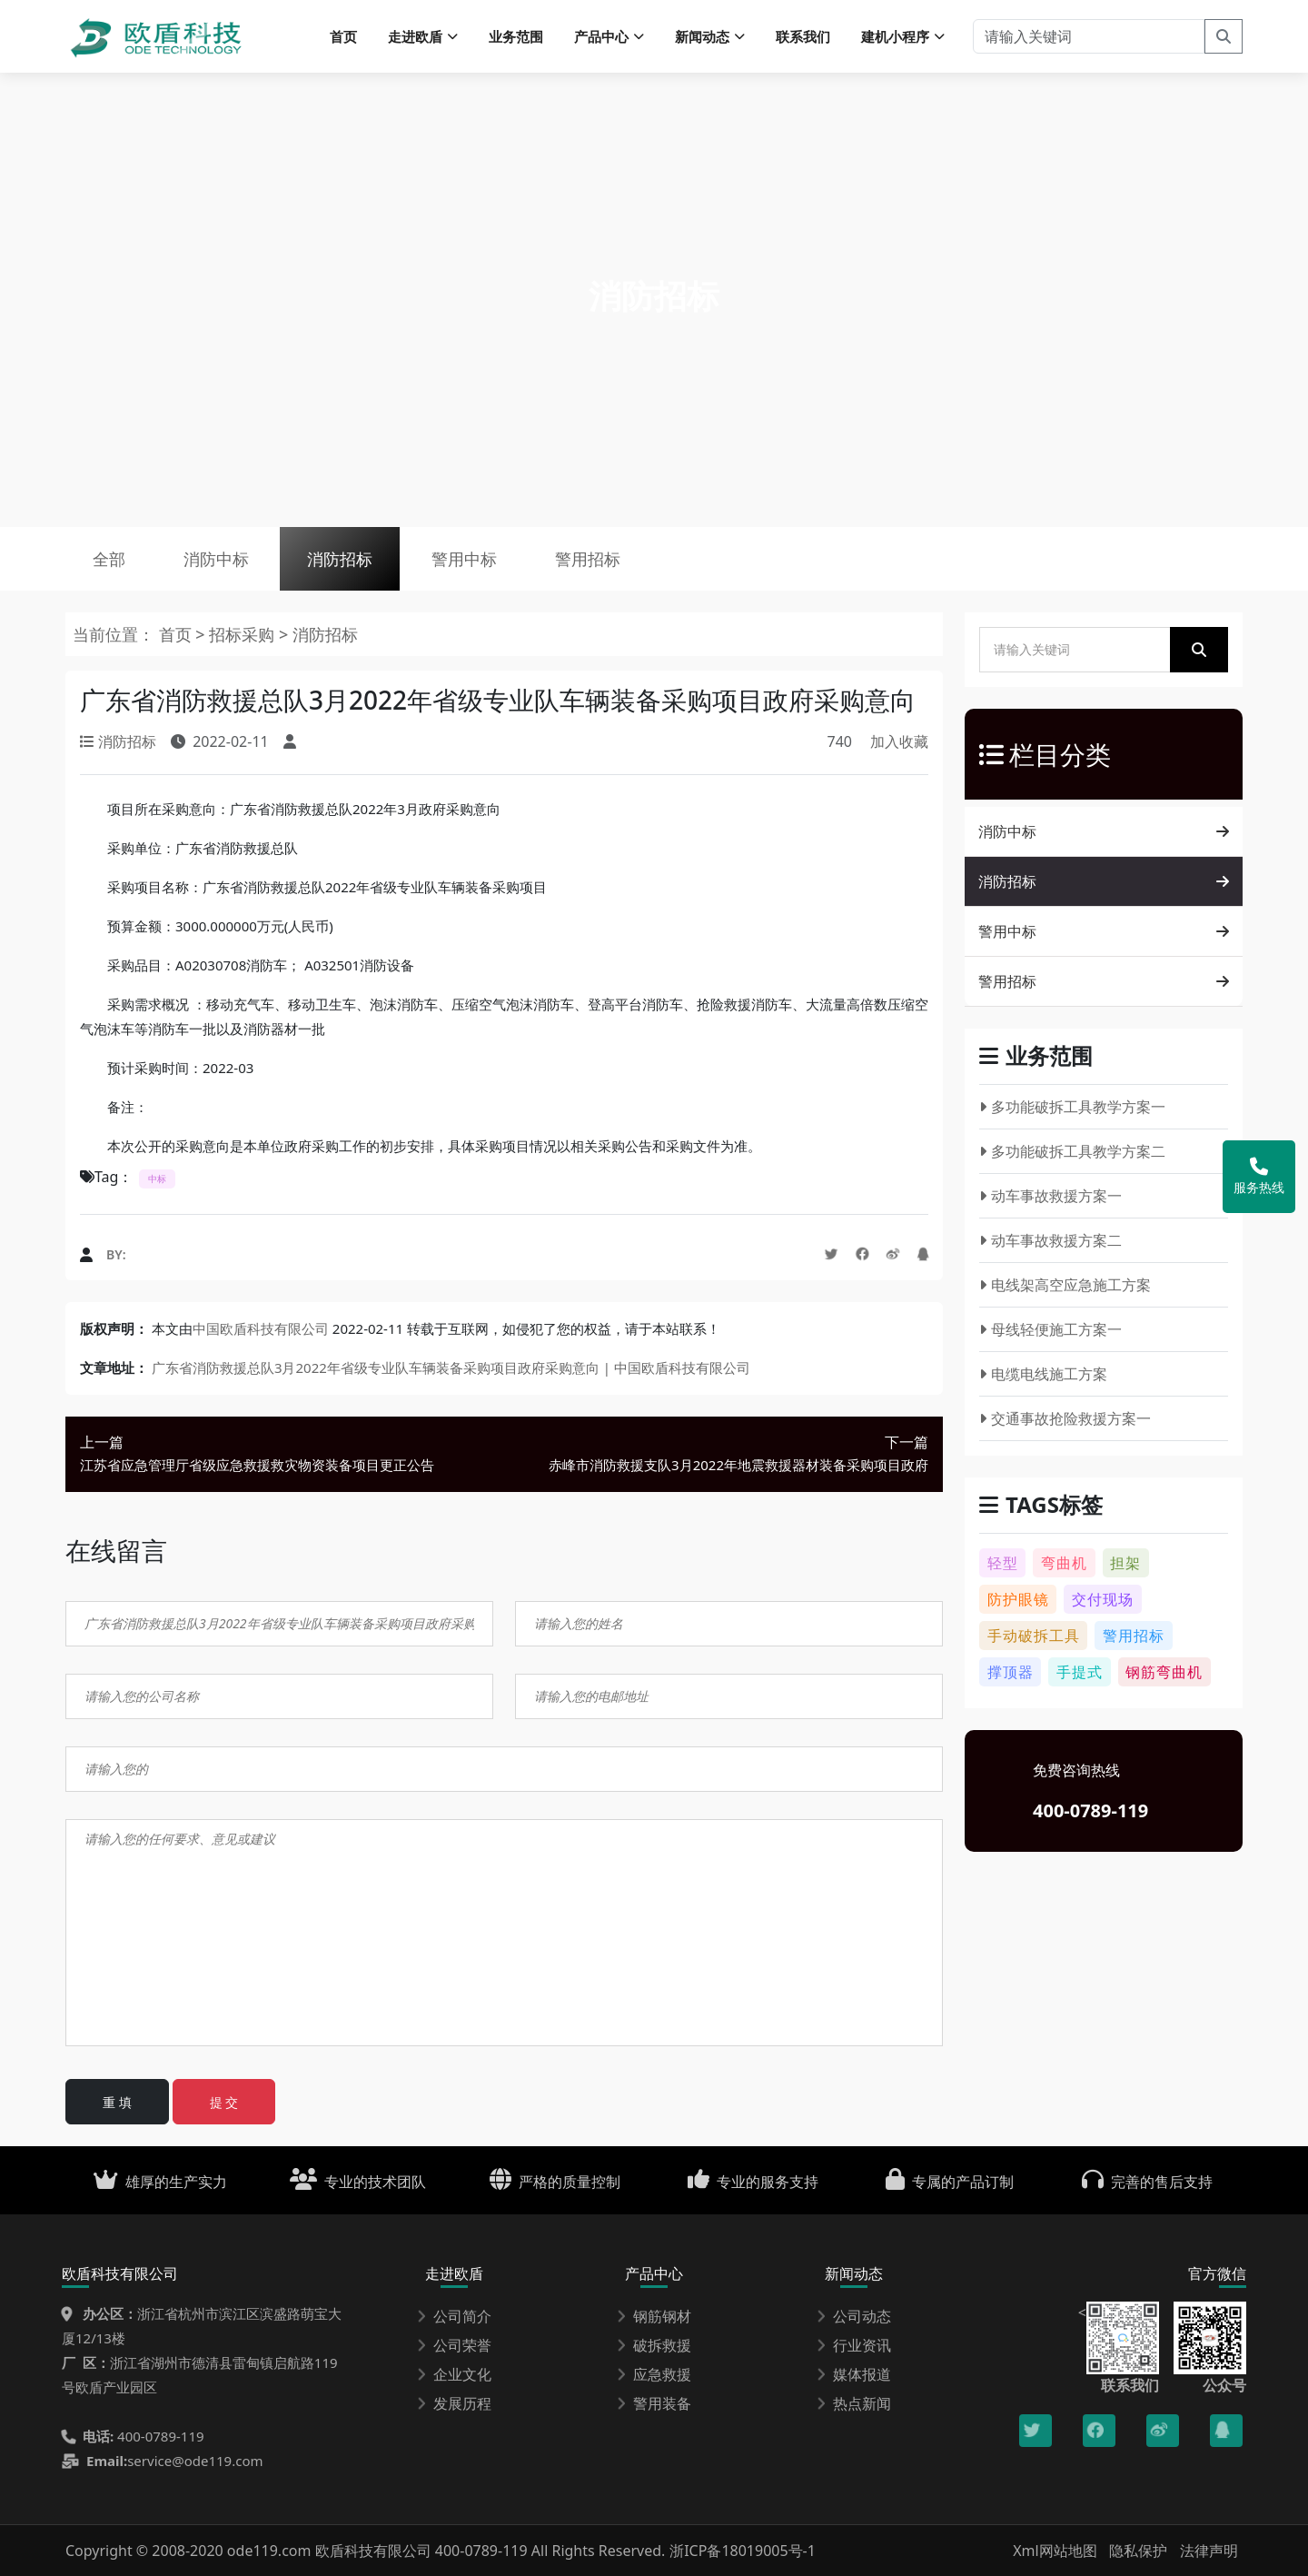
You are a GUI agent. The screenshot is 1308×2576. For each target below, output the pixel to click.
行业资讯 (854, 2345)
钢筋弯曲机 (1164, 1672)
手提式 (1079, 1672)
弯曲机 (1064, 1563)
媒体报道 (854, 2374)
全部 (109, 559)
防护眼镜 (1018, 1599)
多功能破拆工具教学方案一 (1072, 1107)
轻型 (1002, 1563)
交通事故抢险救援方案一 (1065, 1418)
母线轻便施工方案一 (1050, 1329)
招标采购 (244, 634)
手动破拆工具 (1033, 1636)
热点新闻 (854, 2403)
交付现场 (1103, 1599)
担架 (1125, 1563)
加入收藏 (899, 741)
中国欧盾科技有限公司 (261, 1328)
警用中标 (464, 559)
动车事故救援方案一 (1050, 1196)
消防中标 (216, 559)
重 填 (117, 2102)
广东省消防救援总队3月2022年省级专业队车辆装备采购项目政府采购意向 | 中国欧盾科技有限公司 (451, 1367)
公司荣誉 (454, 2345)
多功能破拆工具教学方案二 (1072, 1151)
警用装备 (654, 2403)
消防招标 (339, 559)
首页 (343, 36)
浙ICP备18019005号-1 (742, 2551)
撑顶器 (1010, 1672)
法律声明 (1209, 2551)
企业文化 (454, 2374)
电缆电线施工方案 (1043, 1374)
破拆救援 (654, 2345)
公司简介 (454, 2316)
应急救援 (654, 2374)
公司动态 (854, 2316)
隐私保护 (1138, 2551)
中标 (157, 1178)
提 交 (224, 2102)
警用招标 (587, 559)
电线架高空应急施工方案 (1065, 1285)
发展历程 (454, 2403)
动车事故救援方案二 (1050, 1240)
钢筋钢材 (654, 2316)
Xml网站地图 (1057, 2551)
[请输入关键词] (1088, 36)
